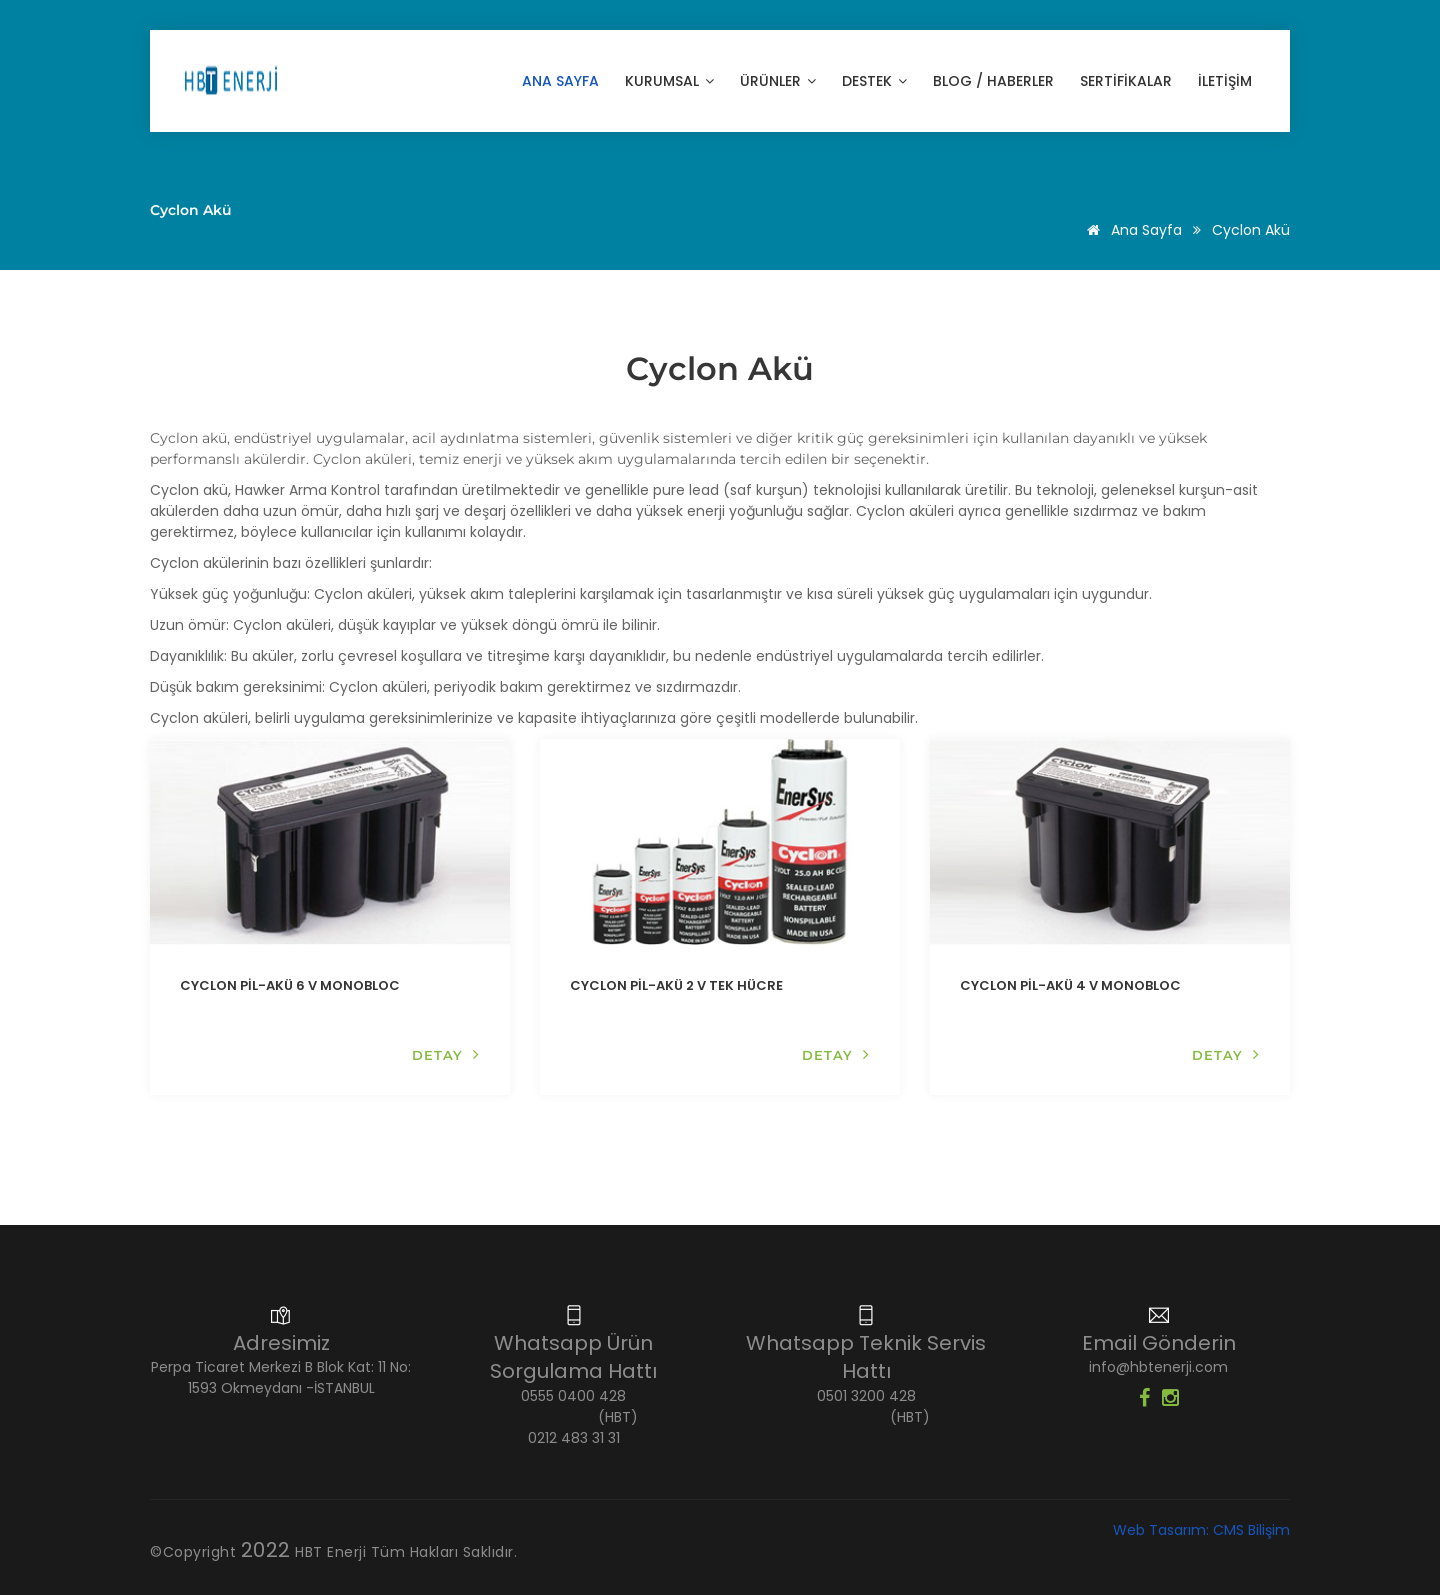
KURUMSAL (669, 81)
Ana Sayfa (560, 81)
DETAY (446, 1054)
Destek (874, 81)
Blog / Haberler (993, 81)
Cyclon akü (188, 438)
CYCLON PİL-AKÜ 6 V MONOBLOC (290, 985)
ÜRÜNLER (778, 81)
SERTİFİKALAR (1126, 81)
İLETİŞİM (1225, 81)
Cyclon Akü (1251, 230)
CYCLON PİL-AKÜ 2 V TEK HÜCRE (676, 985)
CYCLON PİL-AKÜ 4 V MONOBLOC (1070, 985)
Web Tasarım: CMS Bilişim (1201, 1530)
